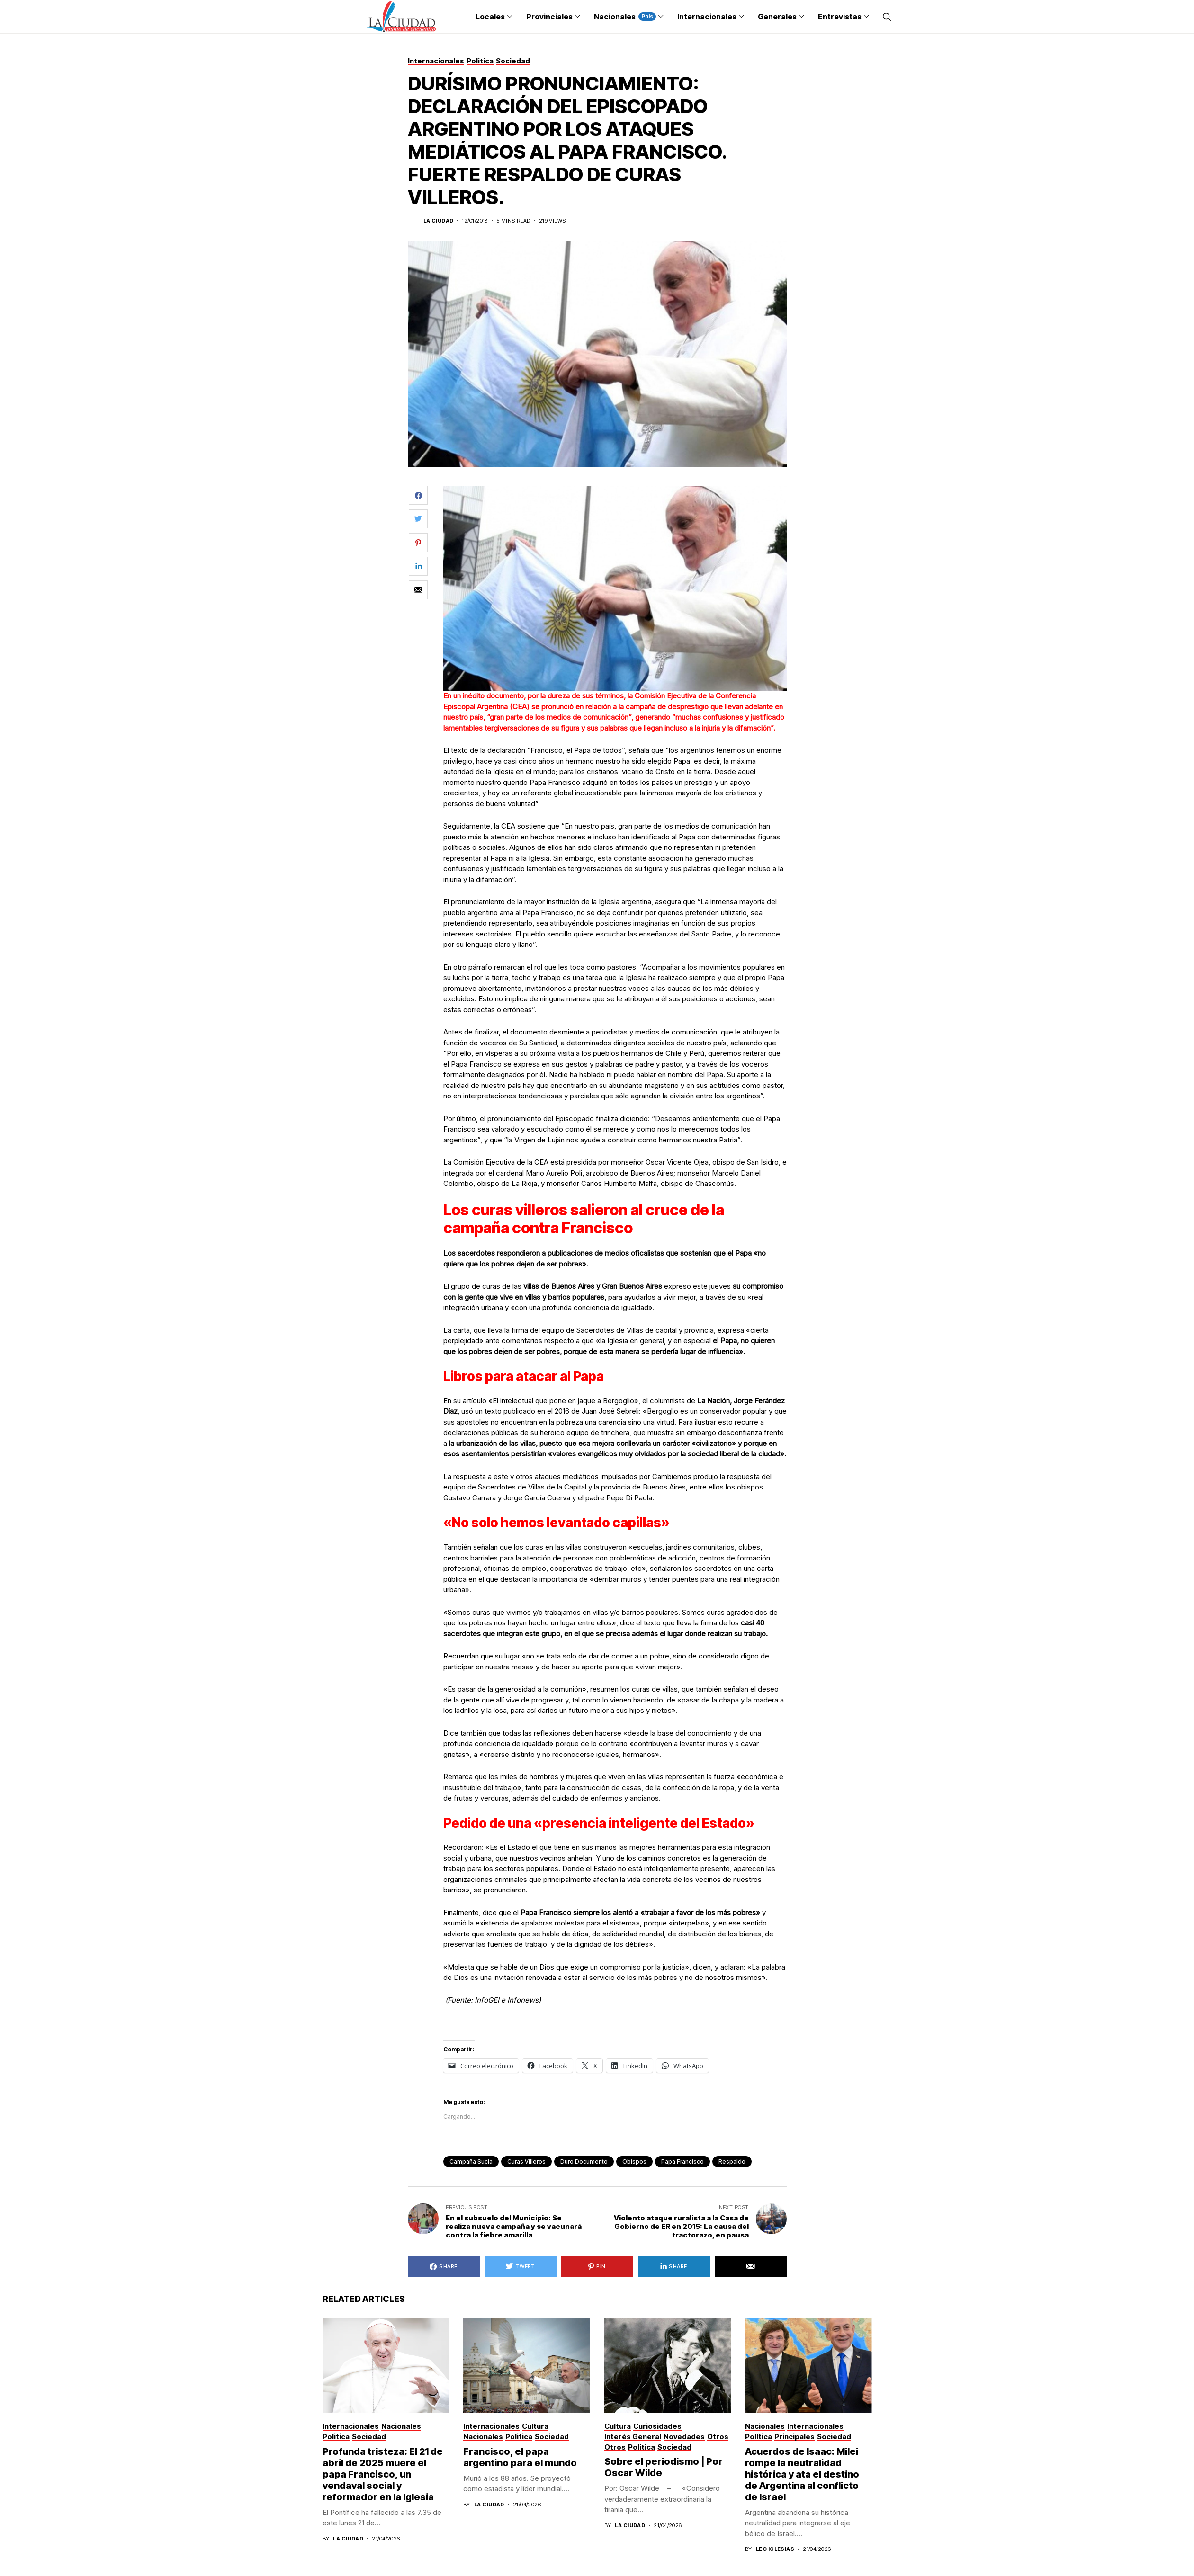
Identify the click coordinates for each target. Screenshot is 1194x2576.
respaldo (731, 2161)
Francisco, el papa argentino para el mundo (520, 2457)
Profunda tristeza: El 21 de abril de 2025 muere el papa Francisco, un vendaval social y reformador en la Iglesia (383, 2474)
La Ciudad (438, 221)
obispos (634, 2161)
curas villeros (526, 2161)
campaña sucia (471, 2161)
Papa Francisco (682, 2161)
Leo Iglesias (775, 2549)
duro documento (584, 2161)
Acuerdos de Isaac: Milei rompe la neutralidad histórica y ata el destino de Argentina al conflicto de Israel (802, 2474)
